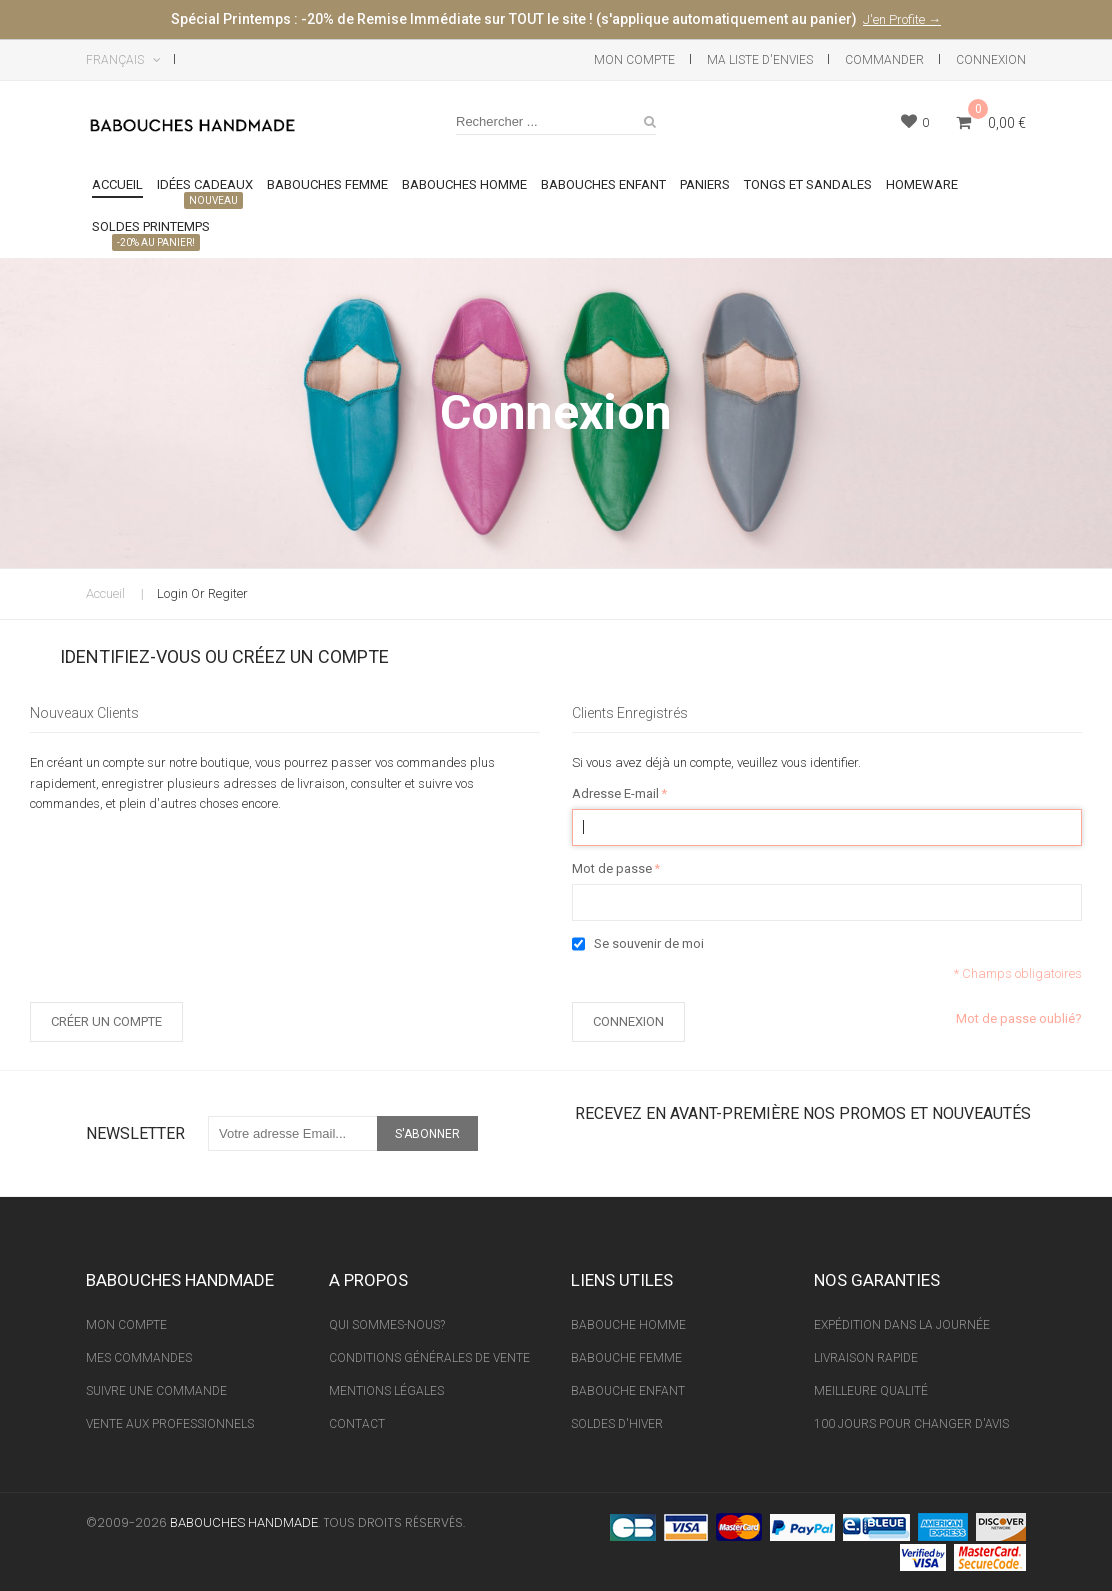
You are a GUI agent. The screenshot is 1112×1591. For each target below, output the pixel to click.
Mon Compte (634, 60)
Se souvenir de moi (649, 943)
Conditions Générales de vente (429, 1358)
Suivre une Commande (156, 1391)
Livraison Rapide (866, 1358)
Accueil (105, 593)
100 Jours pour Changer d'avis (911, 1424)
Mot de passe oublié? (1019, 1018)
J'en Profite (895, 19)
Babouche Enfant (628, 1391)
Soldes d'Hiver (617, 1424)
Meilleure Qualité (871, 1391)
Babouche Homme (628, 1325)
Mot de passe (612, 869)
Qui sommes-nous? (387, 1325)
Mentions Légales (386, 1391)
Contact (357, 1424)
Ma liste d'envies (760, 60)
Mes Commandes (139, 1358)
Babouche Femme (626, 1358)
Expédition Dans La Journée (902, 1325)
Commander (884, 60)
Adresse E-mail (615, 794)
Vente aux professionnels (170, 1424)
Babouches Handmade (244, 1522)
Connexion (991, 60)
